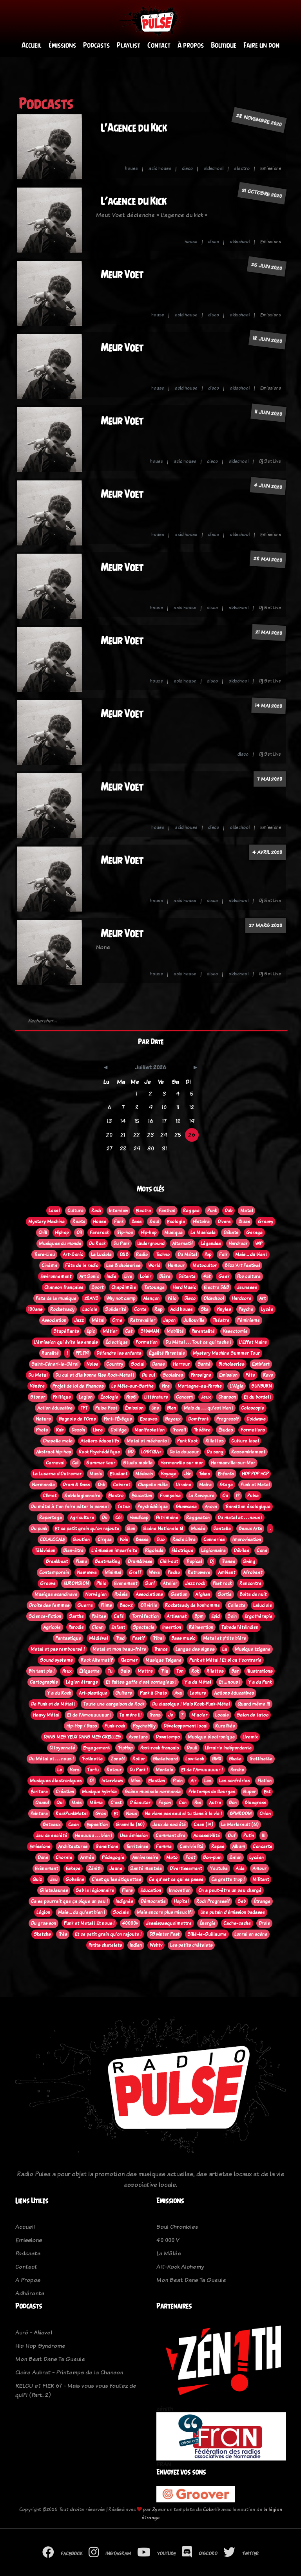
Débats (230, 1232)
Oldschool (213, 1298)
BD (130, 1452)
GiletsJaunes (54, 1890)
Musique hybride (99, 1792)
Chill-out (169, 1561)
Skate (235, 1759)
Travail (179, 1430)
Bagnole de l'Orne (77, 1419)
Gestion (178, 1594)
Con (183, 1803)
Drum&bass (140, 1561)
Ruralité (50, 1353)
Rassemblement (248, 1452)
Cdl (75, 1463)
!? (237, 1496)
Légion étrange (82, 1682)
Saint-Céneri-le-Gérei (54, 1364)
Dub (228, 1211)
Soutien (81, 1539)
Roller (138, 1759)
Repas (217, 1846)
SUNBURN (261, 1386)
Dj (212, 1561)
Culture (75, 1211)
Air (193, 1781)
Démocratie (153, 1901)
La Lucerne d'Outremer (57, 1474)
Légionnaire (213, 1550)
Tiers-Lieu (44, 1254)
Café (119, 1616)
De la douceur (184, 1452)
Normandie (43, 1485)
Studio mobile (137, 1463)
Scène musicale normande (153, 1792)
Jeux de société (169, 1824)
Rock (96, 1211)
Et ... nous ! (229, 1682)
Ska (205, 1309)
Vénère (37, 1386)
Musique (173, 1232)
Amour (259, 1868)
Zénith (95, 1868)
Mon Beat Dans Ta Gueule (191, 2280)
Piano (81, 1561)
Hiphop (62, 1232)
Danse (158, 1364)
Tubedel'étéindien (239, 1627)
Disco (190, 1298)
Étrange (262, 1901)
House (99, 1222)
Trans (154, 1715)
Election (156, 1781)
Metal (246, 1211)
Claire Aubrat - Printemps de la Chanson (69, 2372)
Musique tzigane (252, 1649)
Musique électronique (211, 1737)
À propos (191, 46)
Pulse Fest (106, 1408)
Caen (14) (203, 1824)
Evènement (46, 1868)
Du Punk (121, 1243)
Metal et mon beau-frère (119, 1649)
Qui (59, 1803)
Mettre (145, 1671)
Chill (42, 1232)
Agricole (52, 1627)
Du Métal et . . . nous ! (51, 1759)
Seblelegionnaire (82, 1496)
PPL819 (82, 1353)
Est (267, 1792)
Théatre (220, 1320)
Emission (228, 1375)
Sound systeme (56, 1660)
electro (242, 169)
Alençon (151, 1298)
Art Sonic (89, 1276)
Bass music (183, 1638)
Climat (49, 1496)
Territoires (137, 1846)
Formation (147, 1342)
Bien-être (73, 1550)
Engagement (96, 1748)
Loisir (145, 1276)
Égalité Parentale (167, 1353)
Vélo (171, 1298)
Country (114, 1364)
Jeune (115, 1868)
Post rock (222, 1583)
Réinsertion (201, 1627)
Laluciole (262, 1605)
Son (131, 1528)
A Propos (27, 2280)
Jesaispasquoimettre (169, 1923)
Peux (66, 1671)
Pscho (174, 1572)
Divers (224, 1222)
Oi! (79, 1232)
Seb (242, 1901)
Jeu (54, 1879)
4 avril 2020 (267, 852)
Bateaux (51, 1824)
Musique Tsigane (163, 1660)
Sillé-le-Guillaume (207, 1934)
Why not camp (120, 1298)
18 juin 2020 (267, 340)
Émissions (62, 46)
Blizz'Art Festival (242, 1265)
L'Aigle (236, 1386)
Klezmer (129, 1660)
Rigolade (154, 1550)
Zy (154, 2509)
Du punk (39, 1528)
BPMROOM (241, 1814)
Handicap (138, 1518)
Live (128, 1276)
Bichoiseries (231, 1364)
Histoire (201, 1222)
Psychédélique (153, 1507)
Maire (205, 1485)
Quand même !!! (254, 1704)
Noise (92, 1364)
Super (249, 1792)
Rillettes (214, 1441)
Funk (118, 1222)
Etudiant (118, 1474)
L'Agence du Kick (134, 128)
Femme (164, 1846)
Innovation (179, 1890)
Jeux (205, 1397)
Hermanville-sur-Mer (233, 1463)
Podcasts (96, 46)
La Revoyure (201, 1496)
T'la (164, 1671)
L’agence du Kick (134, 201)
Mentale (164, 1770)
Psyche (246, 1309)
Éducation (141, 1496)
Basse (142, 1539)
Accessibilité (206, 1835)
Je (170, 1715)
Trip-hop (124, 1232)
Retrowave (199, 1572)
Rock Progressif (213, 1901)
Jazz (79, 1320)
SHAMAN (149, 1331)
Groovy (265, 1222)
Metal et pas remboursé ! (58, 1649)
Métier (110, 1331)
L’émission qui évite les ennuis (66, 1342)
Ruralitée (225, 1726)
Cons (262, 1550)
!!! (263, 1835)
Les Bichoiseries (123, 1265)
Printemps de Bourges (212, 1792)
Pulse (253, 1496)
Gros (100, 1814)
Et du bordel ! (257, 1397)
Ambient (226, 1572)
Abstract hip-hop (53, 1452)
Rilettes (215, 1671)
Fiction (264, 1781)
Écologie (109, 1397)
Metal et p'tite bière (224, 1638)
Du (104, 1518)
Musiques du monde (60, 1243)
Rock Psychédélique (99, 1452)
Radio (142, 1254)
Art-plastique (93, 1693)
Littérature (156, 1397)
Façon (164, 1803)
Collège (119, 1430)
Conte (140, 1309)
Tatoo (123, 1507)
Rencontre (250, 1583)
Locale (222, 1715)
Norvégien (96, 1594)
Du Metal (37, 1375)
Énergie (207, 1923)
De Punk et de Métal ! (53, 1704)
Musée (198, 1528)
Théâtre (202, 1430)
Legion (85, 1397)
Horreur (181, 1364)
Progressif (227, 1419)
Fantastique (68, 1638)
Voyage (168, 1474)
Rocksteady (62, 1309)
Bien (171, 1408)
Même (96, 1803)
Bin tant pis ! (41, 1671)
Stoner (37, 1397)
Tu (109, 1671)
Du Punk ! (138, 1770)
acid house (160, 169)
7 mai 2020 (269, 779)
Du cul (148, 1375)
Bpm (198, 1616)
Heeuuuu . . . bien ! (93, 1835)
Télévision (44, 1550)
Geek (223, 1276)
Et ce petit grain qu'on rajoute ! (108, 1934)
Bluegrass (255, 1803)
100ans (35, 1309)
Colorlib (211, 2509)
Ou (225, 1496)
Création (65, 1792)
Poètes (99, 1616)
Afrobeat (252, 1572)
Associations (149, 1594)
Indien (136, 1945)
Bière (164, 1276)
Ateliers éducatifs (99, 1441)
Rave (268, 1375)
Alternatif (182, 1243)
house (131, 169)
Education (150, 1890)
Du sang (215, 1452)
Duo (160, 1539)
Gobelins (74, 1879)
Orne (117, 1320)
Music (95, 1474)
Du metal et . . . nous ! (240, 1518)
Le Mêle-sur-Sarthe (132, 1386)
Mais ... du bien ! (251, 1254)
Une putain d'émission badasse (232, 1912)
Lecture (198, 1693)
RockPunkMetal (71, 1814)
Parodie (76, 1627)
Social (137, 1364)
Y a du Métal (197, 1682)
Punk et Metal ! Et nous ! (89, 1923)
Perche (237, 1770)
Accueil (32, 46)
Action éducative (55, 1408)
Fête (250, 1375)
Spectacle (143, 1627)
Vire (165, 1386)
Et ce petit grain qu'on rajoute (87, 1528)
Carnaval (55, 1463)
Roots (79, 1222)
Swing (249, 1561)
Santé (204, 1364)
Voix (124, 1539)
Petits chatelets (105, 1945)
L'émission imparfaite (114, 1550)
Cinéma (49, 1265)
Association (54, 1320)
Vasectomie (235, 1331)
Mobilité (175, 1331)
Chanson (227, 1397)
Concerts (262, 1846)
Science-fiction (45, 1616)
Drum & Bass (76, 1485)
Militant (260, 1879)
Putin (248, 1835)
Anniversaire (145, 1857)
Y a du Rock (59, 1693)
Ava (178, 1693)
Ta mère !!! (130, 1715)
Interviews (112, 1781)
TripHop (125, 1748)
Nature (43, 1419)
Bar (235, 1671)
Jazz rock (195, 1583)
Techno (163, 1254)
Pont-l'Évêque (118, 1419)
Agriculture (82, 1518)
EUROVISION (76, 1583)
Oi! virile (148, 1605)
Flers (127, 1890)
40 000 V (167, 2240)
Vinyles (223, 1309)
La (224, 1649)
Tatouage (154, 1287)
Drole (264, 1923)
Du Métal (187, 1254)
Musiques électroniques (56, 1781)
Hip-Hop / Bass (81, 1726)
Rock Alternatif (96, 1660)
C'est (116, 1803)
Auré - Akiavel (33, 2333)
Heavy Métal (46, 1715)
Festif (138, 1638)
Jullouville (194, 1320)
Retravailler (142, 1320)
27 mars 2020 (265, 925)
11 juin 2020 (268, 413)
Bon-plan (212, 1857)
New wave (87, 1572)
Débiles (241, 1550)
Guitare (123, 1693)
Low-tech (194, 1759)
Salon (235, 1857)
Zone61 (118, 1759)
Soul (154, 1222)
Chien (265, 1814)
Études (225, 1430)
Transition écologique (247, 1507)
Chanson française (63, 1287)
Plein (178, 1781)
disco (187, 169)
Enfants (226, 1474)
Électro (115, 1496)
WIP (258, 1243)
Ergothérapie (258, 1616)
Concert (184, 1397)
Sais (125, 1671)
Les (207, 1781)
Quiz (37, 1879)
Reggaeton (198, 1518)
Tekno (204, 1474)
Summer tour (100, 1463)
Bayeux (172, 1419)
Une (155, 1408)
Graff (135, 1572)
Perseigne (201, 1375)
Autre (215, 1803)
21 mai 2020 (269, 632)
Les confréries (234, 1781)
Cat (128, 1331)
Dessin (78, 1430)
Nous (131, 1814)
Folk (223, 1254)
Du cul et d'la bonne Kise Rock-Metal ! (94, 1375)
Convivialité (191, 1846)
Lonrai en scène (250, 1934)
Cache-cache (237, 1923)
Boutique (223, 46)
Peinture (39, 1814)
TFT (83, 1408)
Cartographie (44, 1682)
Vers (74, 1770)
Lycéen (256, 1857)
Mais (76, 1803)
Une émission (134, 1835)
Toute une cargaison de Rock (113, 1704)
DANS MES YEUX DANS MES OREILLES (82, 1737)
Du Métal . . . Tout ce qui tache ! (198, 1342)
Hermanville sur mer (181, 1463)
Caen (73, 1824)
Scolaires (173, 1375)
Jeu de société (51, 1835)
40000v (130, 1923)
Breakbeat (57, 1561)
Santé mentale (146, 1868)
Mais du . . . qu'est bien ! (208, 1408)
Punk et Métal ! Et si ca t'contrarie (225, 1660)
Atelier (170, 1583)
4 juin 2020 (268, 486)
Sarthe (76, 1616)
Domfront (198, 1419)
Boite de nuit (253, 1594)
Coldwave (256, 1419)
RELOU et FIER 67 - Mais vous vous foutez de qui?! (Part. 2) (75, 2390)
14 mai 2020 (269, 706)
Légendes (211, 1243)
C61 (118, 1518)
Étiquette (89, 1671)
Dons (43, 1857)
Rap (158, 1309)
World (154, 1265)
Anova (211, 1507)
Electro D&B (216, 1287)
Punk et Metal (255, 1485)
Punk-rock (115, 1726)
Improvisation (246, 1539)
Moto (172, 1857)
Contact (158, 46)
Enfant (118, 1627)
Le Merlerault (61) (240, 1824)
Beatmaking (107, 1561)
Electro (143, 1211)
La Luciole (101, 1254)
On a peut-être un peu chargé (229, 1890)
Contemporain (54, 1572)
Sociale (121, 1912)
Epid (215, 1616)
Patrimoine (167, 1518)
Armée (87, 1857)
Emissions (39, 1846)
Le (59, 1770)
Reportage (50, 1518)
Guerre (85, 1605)
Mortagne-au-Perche (200, 1386)
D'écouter (139, 1803)
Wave (154, 1572)
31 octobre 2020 (262, 193)
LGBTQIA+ (151, 1452)
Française (170, 1496)
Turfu (93, 1770)
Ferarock (99, 1232)
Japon (169, 1320)
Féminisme (248, 1320)
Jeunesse (247, 1287)
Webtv (156, 1945)
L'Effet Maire (253, 1342)
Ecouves (148, 1419)
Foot (190, 1857)
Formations (253, 1430)
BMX (216, 1759)
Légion (43, 1912)
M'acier (199, 1715)
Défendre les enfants (118, 1353)
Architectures (72, 1846)
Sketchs (42, 1934)
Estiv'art (261, 1364)
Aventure (138, 1737)
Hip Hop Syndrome (40, 2346)
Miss (135, 1781)
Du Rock (97, 1243)
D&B (124, 1254)
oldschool (213, 169)
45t (206, 1276)
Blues (244, 1222)
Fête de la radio (81, 1265)
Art (262, 1298)
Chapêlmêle (123, 1287)
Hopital (181, 1901)
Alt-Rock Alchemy (180, 2267)
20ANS (91, 1298)
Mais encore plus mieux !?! (164, 1912)
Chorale (64, 1857)
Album (238, 1846)
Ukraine (183, 1485)
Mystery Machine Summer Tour (226, 1353)
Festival (167, 1211)
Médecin (144, 1474)
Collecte (236, 1605)
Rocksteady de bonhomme (192, 1605)
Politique (62, 1397)
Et (116, 1814)
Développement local (185, 1726)
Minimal (113, 1572)
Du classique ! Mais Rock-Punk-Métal (191, 1704)
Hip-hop (148, 1232)
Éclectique (116, 1342)
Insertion (171, 1627)
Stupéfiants (66, 1331)
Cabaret (121, 1485)
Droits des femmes (49, 1605)
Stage (226, 1485)
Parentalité (203, 1331)
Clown (97, 1627)
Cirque (105, 1539)
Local (54, 1211)
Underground (150, 1243)
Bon (233, 1803)
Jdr (187, 1474)
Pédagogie (113, 1857)
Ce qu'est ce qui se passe (176, 1879)
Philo (101, 1583)
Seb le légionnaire (95, 1890)
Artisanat (177, 1616)
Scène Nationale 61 (163, 1528)
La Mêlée (168, 2253)
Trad (120, 1638)
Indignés (124, 1901)
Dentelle (222, 1528)
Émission (134, 1408)
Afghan (202, 1594)
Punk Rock (187, 1441)
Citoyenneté (62, 1748)
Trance (161, 1649)
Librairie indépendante (228, 1748)
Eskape (73, 1868)
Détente (187, 1276)
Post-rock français (159, 1748)
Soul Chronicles (177, 2227)
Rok (195, 1671)
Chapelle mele (58, 1441)
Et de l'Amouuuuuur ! (89, 1715)
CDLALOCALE (52, 1539)
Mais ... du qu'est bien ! (81, 1912)
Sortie (225, 1594)
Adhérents (29, 2293)
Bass (136, 1222)
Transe (228, 1561)
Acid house (181, 1309)
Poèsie (121, 1594)
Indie (111, 1276)
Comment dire (170, 1835)
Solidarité (115, 1309)
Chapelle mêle (153, 1485)
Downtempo (168, 1737)
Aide (240, 1868)
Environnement (55, 1276)
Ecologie (176, 1222)
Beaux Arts (250, 1528)
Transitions (106, 1846)
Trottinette (260, 1759)
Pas (197, 1803)
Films (106, 1605)
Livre (98, 1430)
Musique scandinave (55, 1594)
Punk (212, 1211)
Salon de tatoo (252, 1715)
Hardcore (241, 1298)
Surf (150, 1583)
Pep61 (131, 1397)
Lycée (267, 1309)
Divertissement (186, 1868)
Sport (97, 1287)
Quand (42, 1803)
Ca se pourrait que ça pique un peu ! (69, 1901)
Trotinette (92, 1759)
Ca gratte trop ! (228, 1879)
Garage (254, 1232)
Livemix (250, 1737)
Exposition (97, 1824)
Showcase (186, 1507)
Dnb (101, 1485)
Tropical (194, 1561)
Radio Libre (184, 1539)
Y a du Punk (260, 1682)
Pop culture (249, 1276)
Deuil (192, 1748)
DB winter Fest (164, 1934)
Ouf (232, 1835)
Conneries (214, 1539)
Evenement (125, 1583)
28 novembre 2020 (259, 120)
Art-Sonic (73, 1254)
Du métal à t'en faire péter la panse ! (70, 1507)
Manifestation (149, 1430)
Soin (232, 1616)
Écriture (39, 1792)
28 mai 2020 (267, 559)
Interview (118, 1211)
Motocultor (204, 1265)
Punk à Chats (153, 1693)
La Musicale (203, 1232)
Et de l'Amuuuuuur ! (202, 1770)
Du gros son (43, 1923)
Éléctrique (182, 1550)
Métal (98, 1320)
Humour (176, 1265)
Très (62, 1934)
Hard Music (184, 1287)
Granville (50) (130, 1824)
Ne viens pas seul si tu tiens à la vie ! (183, 1814)
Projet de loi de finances (78, 1386)
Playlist (128, 46)
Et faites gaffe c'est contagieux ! (141, 1682)
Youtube (219, 1868)
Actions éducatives (234, 1693)
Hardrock (237, 1243)
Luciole (89, 1309)
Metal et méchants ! (148, 1441)
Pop (208, 1254)
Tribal (157, 1638)
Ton (179, 1671)
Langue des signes (195, 1649)
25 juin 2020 (267, 267)
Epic (91, 1331)
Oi (91, 1781)
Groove (48, 1583)
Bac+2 (126, 1605)
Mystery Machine (46, 1222)
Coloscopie (252, 1408)
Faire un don (261, 46)
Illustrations (259, 1671)
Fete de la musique (56, 1298)
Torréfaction (145, 1616)
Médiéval (98, 1638)
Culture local (245, 1441)
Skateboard (165, 1759)
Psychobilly (144, 1726)
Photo (42, 1430)
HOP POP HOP (255, 1474)
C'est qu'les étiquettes (116, 1879)
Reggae (191, 1211)
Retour (114, 1770)
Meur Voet (122, 274)
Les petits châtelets (191, 1945)
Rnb (59, 1430)
